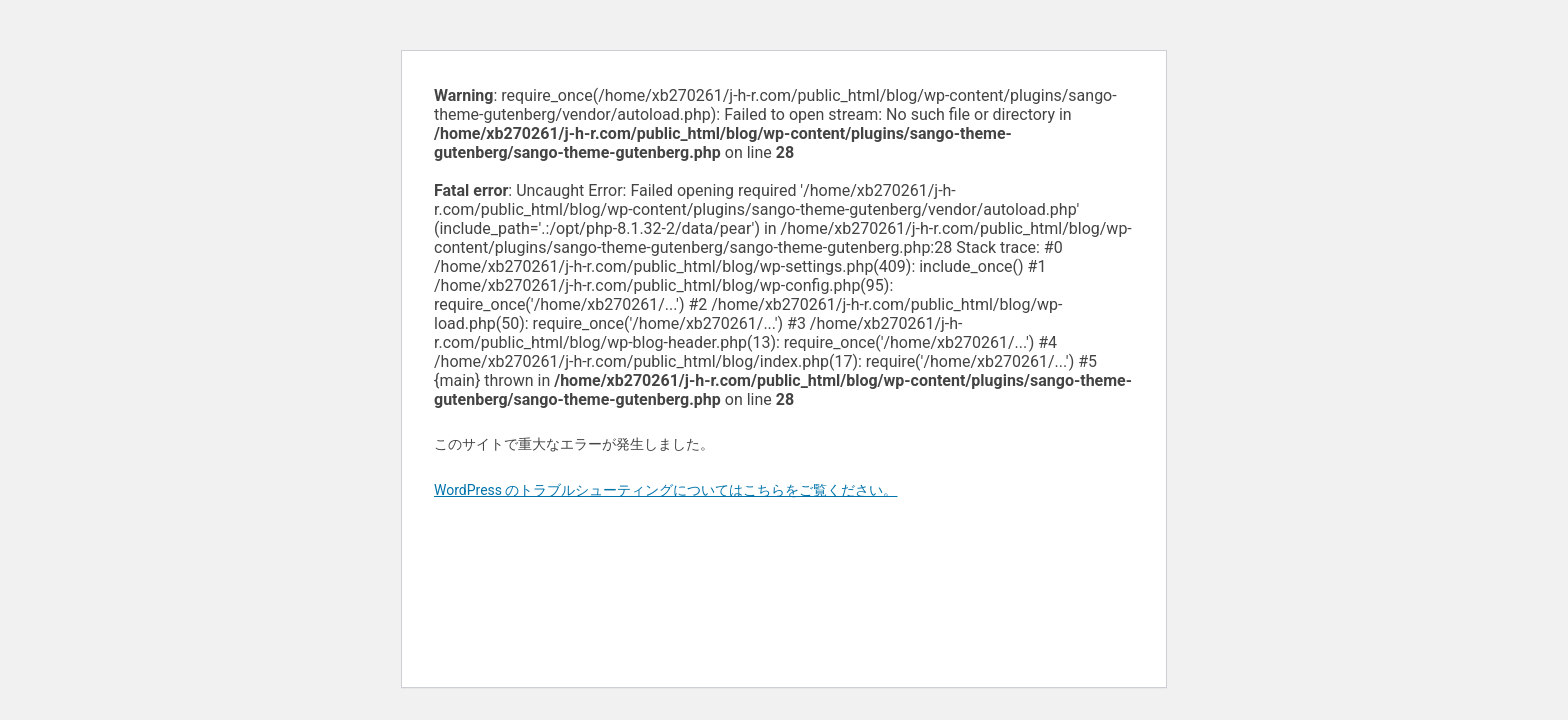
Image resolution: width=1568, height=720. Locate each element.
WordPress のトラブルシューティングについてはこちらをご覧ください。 (666, 490)
